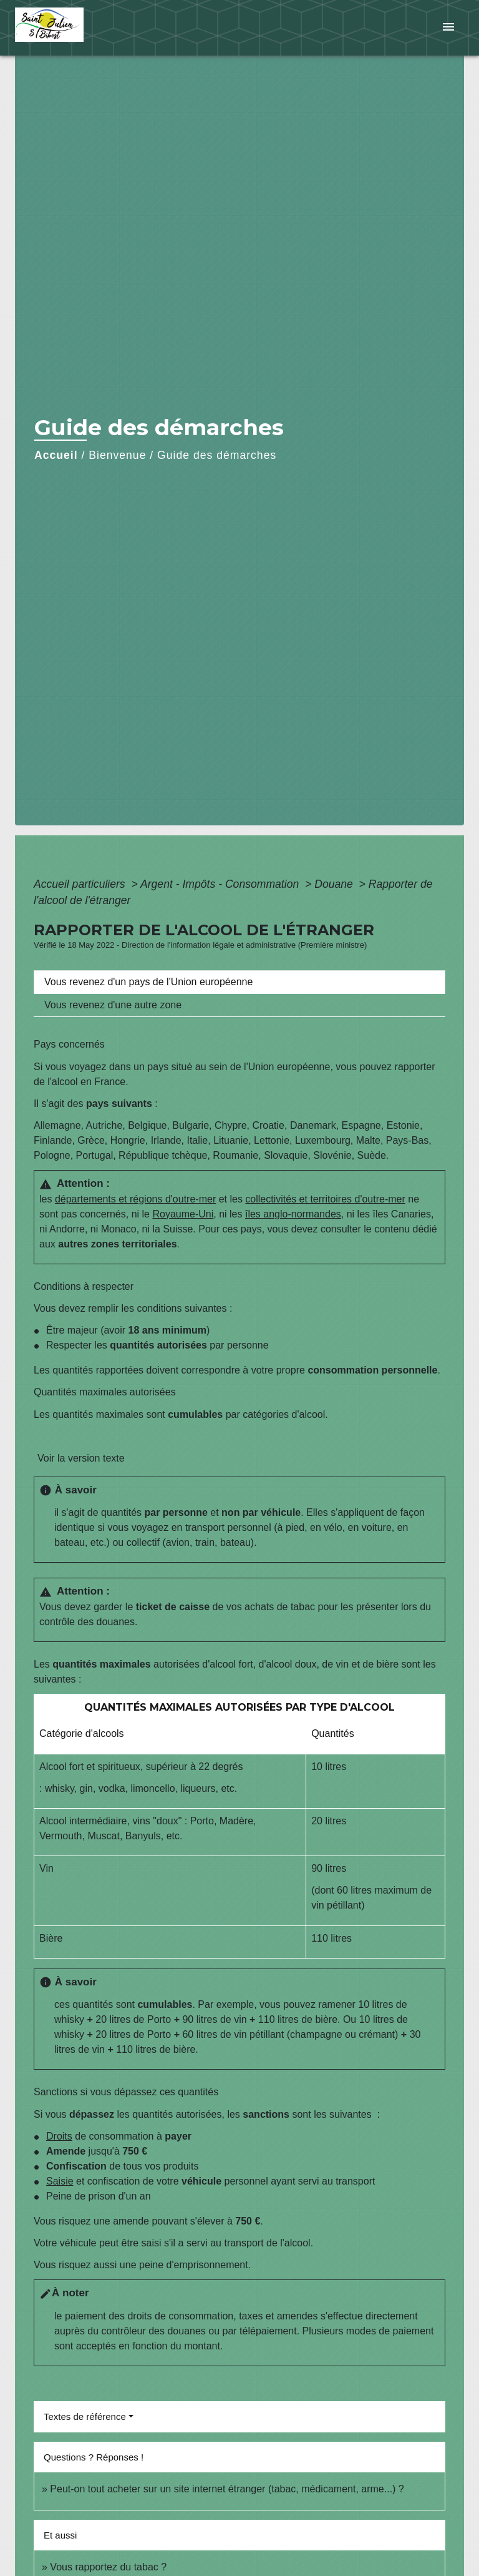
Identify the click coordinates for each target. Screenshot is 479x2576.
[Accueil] (62, 27)
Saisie (60, 2181)
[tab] (239, 982)
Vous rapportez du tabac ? (108, 2567)
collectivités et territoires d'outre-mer (325, 1199)
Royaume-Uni (182, 1214)
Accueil (56, 455)
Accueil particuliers (81, 884)
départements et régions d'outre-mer (135, 1199)
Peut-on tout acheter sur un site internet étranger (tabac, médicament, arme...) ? (227, 2489)
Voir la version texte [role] (81, 1458)
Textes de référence (85, 2416)
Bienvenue (117, 455)
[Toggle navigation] (448, 27)
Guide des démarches (216, 455)
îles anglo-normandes (293, 1214)
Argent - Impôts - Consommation (221, 884)
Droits (59, 2136)
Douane (335, 884)
